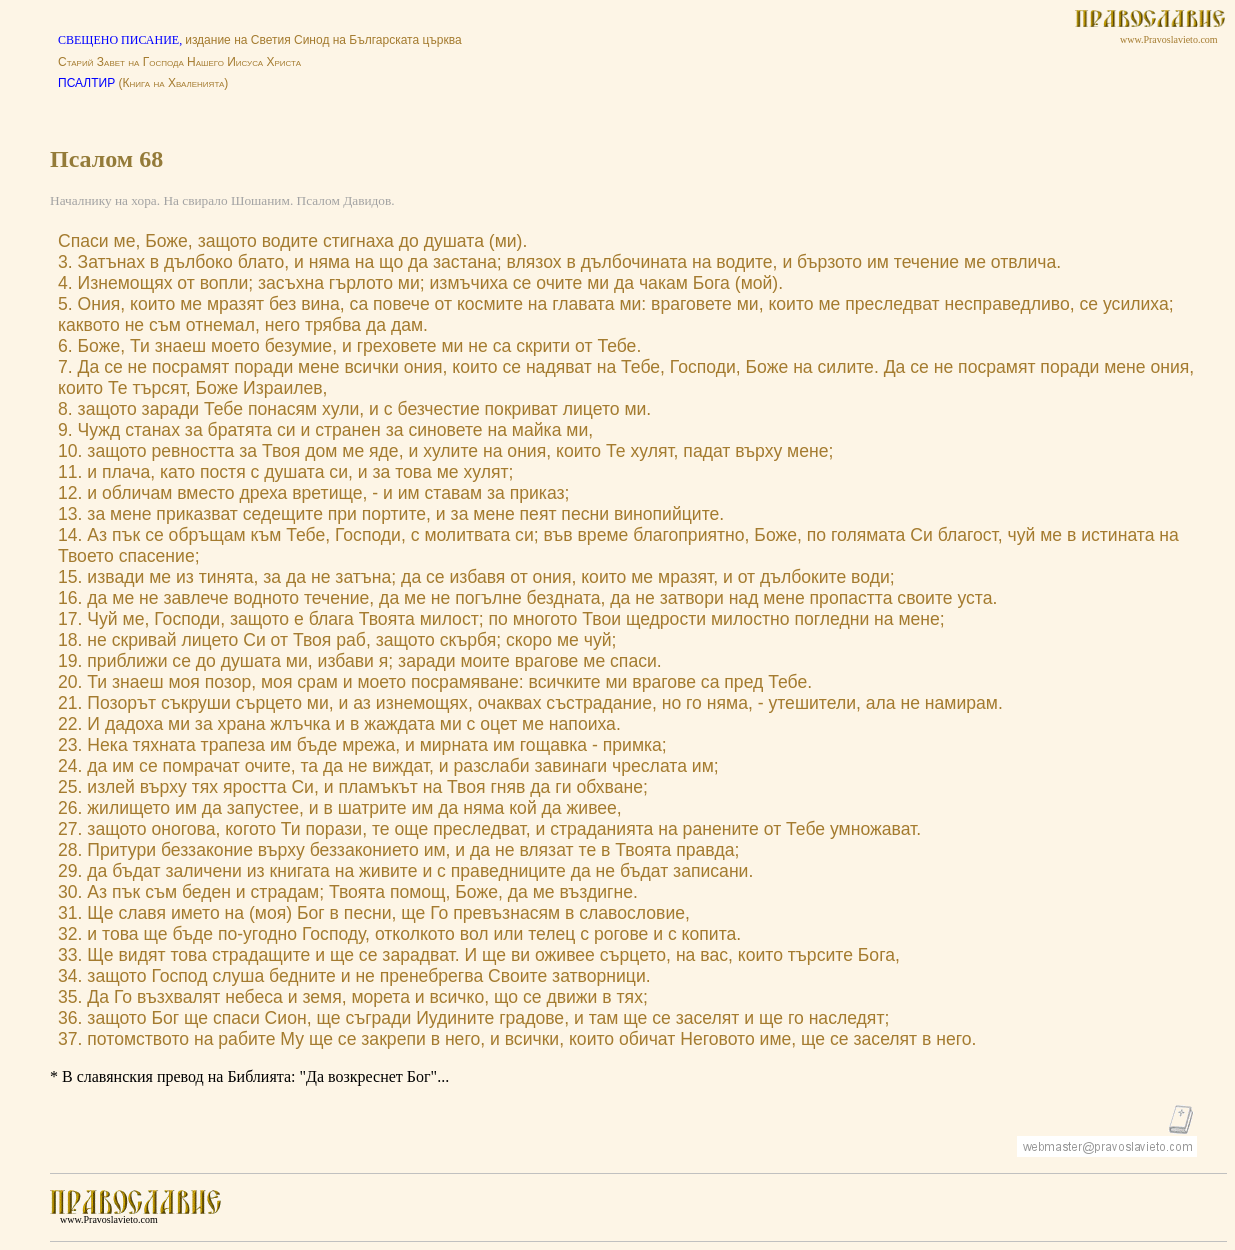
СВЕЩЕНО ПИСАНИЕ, (121, 40)
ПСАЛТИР (86, 83)
